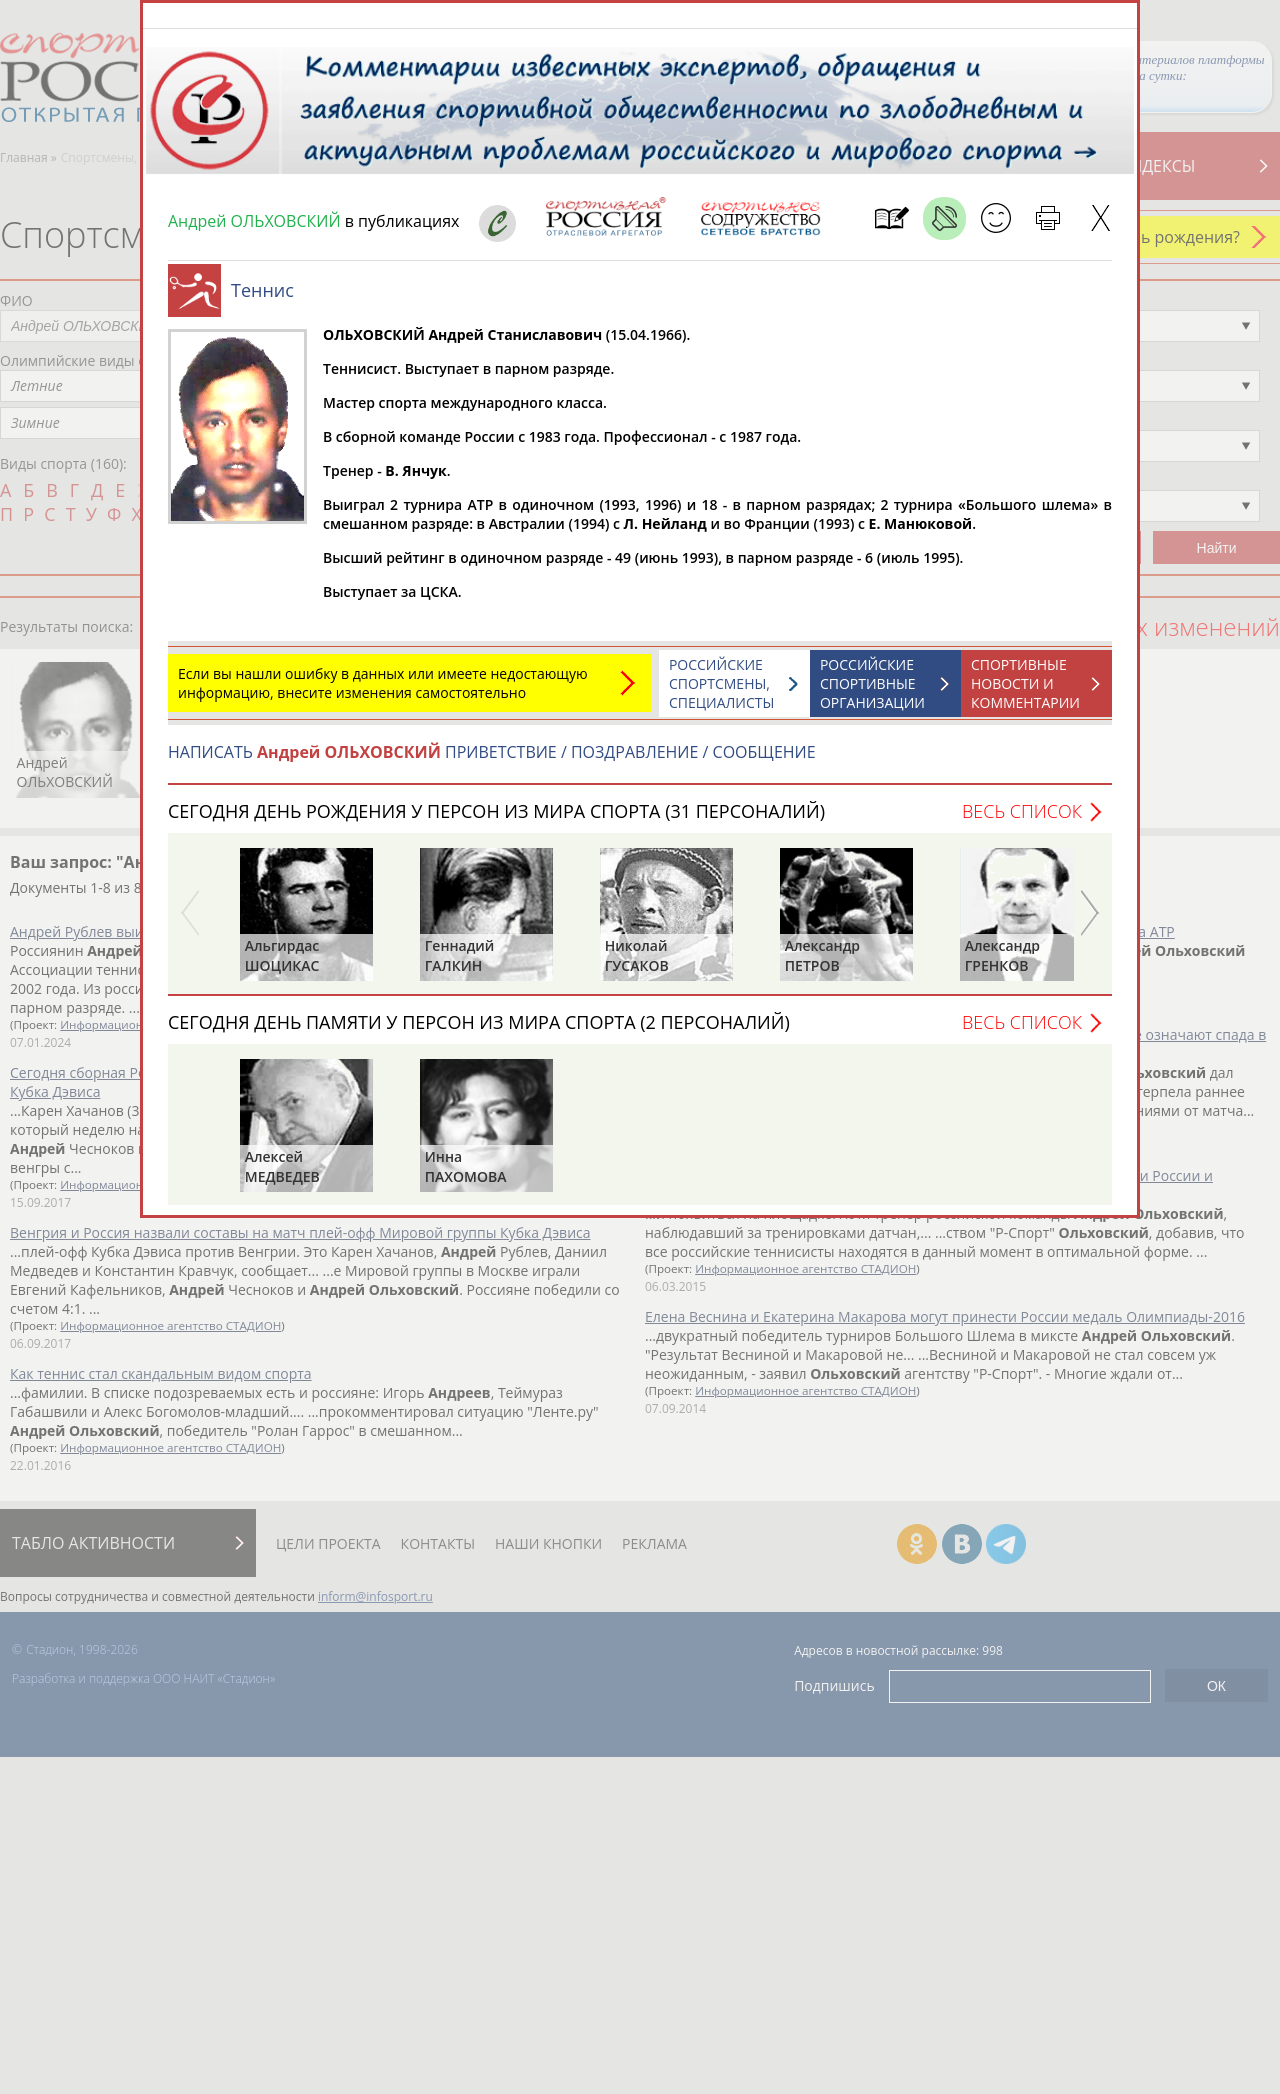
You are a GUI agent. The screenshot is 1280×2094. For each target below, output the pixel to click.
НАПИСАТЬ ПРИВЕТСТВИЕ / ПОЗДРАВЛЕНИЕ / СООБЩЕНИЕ (492, 762)
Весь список (1022, 821)
